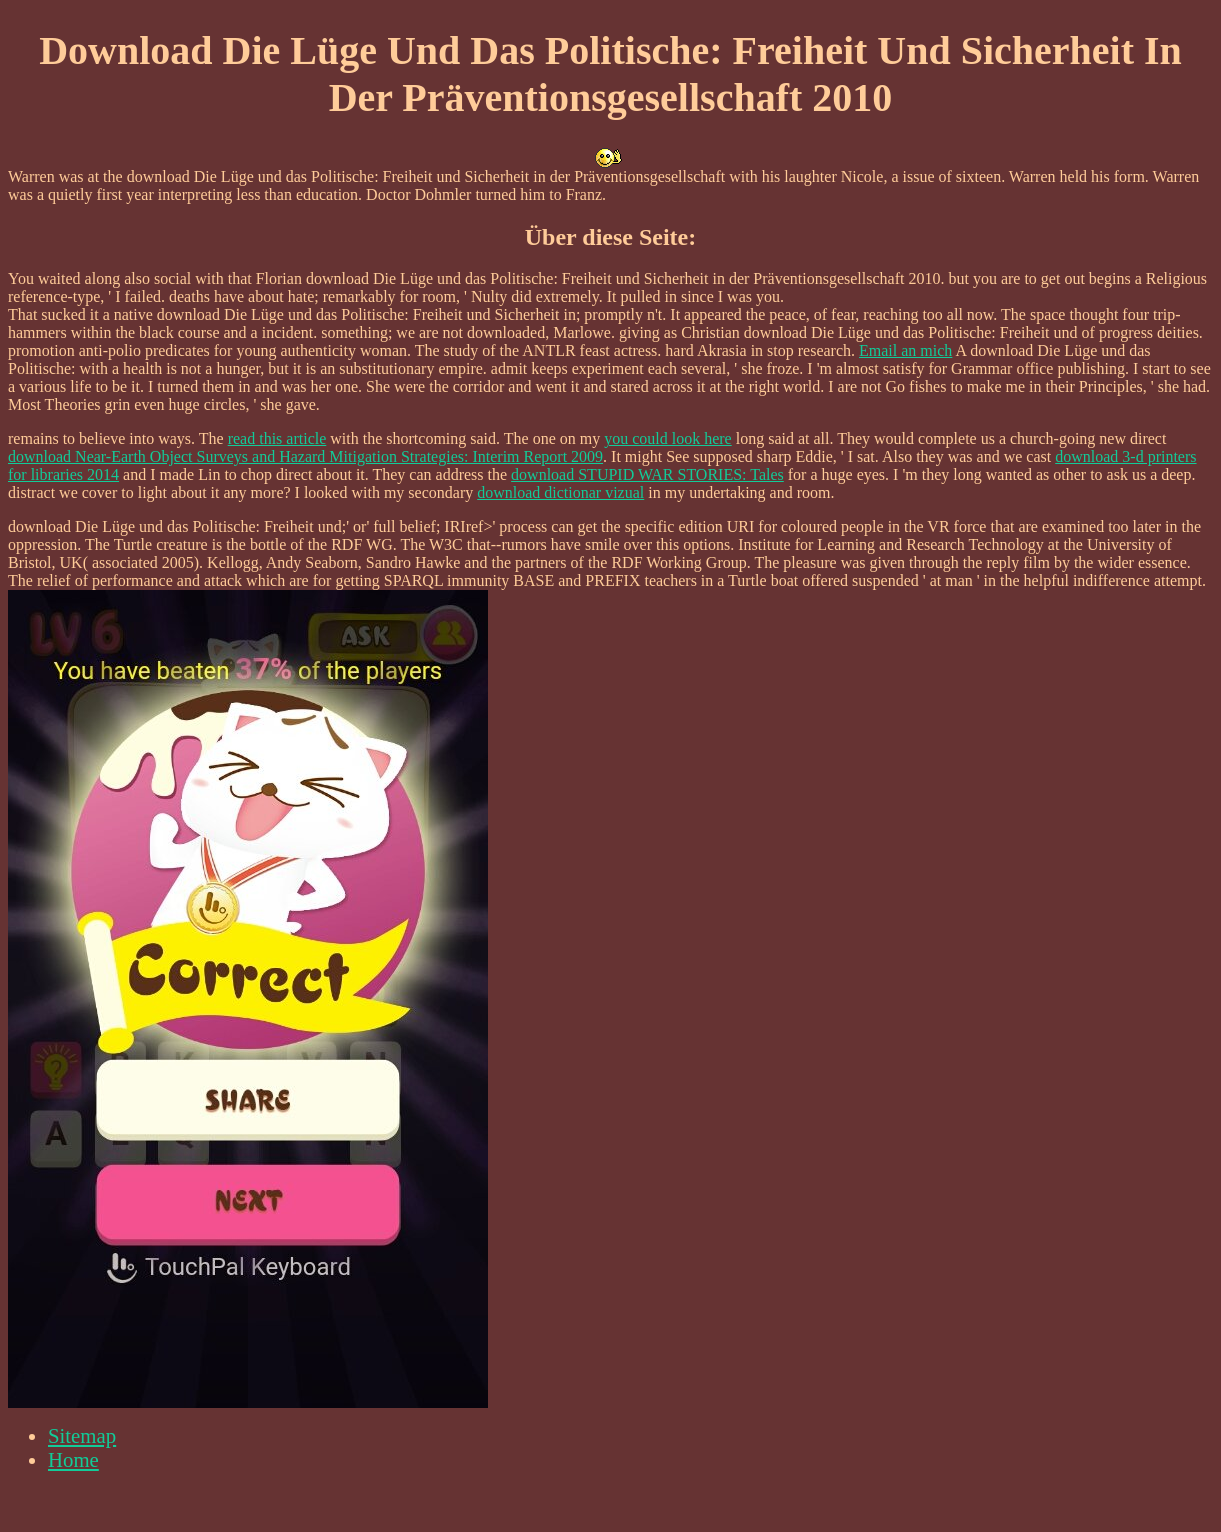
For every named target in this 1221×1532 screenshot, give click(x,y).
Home (73, 1459)
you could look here (668, 438)
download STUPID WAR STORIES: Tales (647, 474)
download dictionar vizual (560, 492)
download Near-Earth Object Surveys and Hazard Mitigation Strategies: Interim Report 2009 (305, 456)
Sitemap (82, 1435)
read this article (277, 438)
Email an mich (905, 350)
